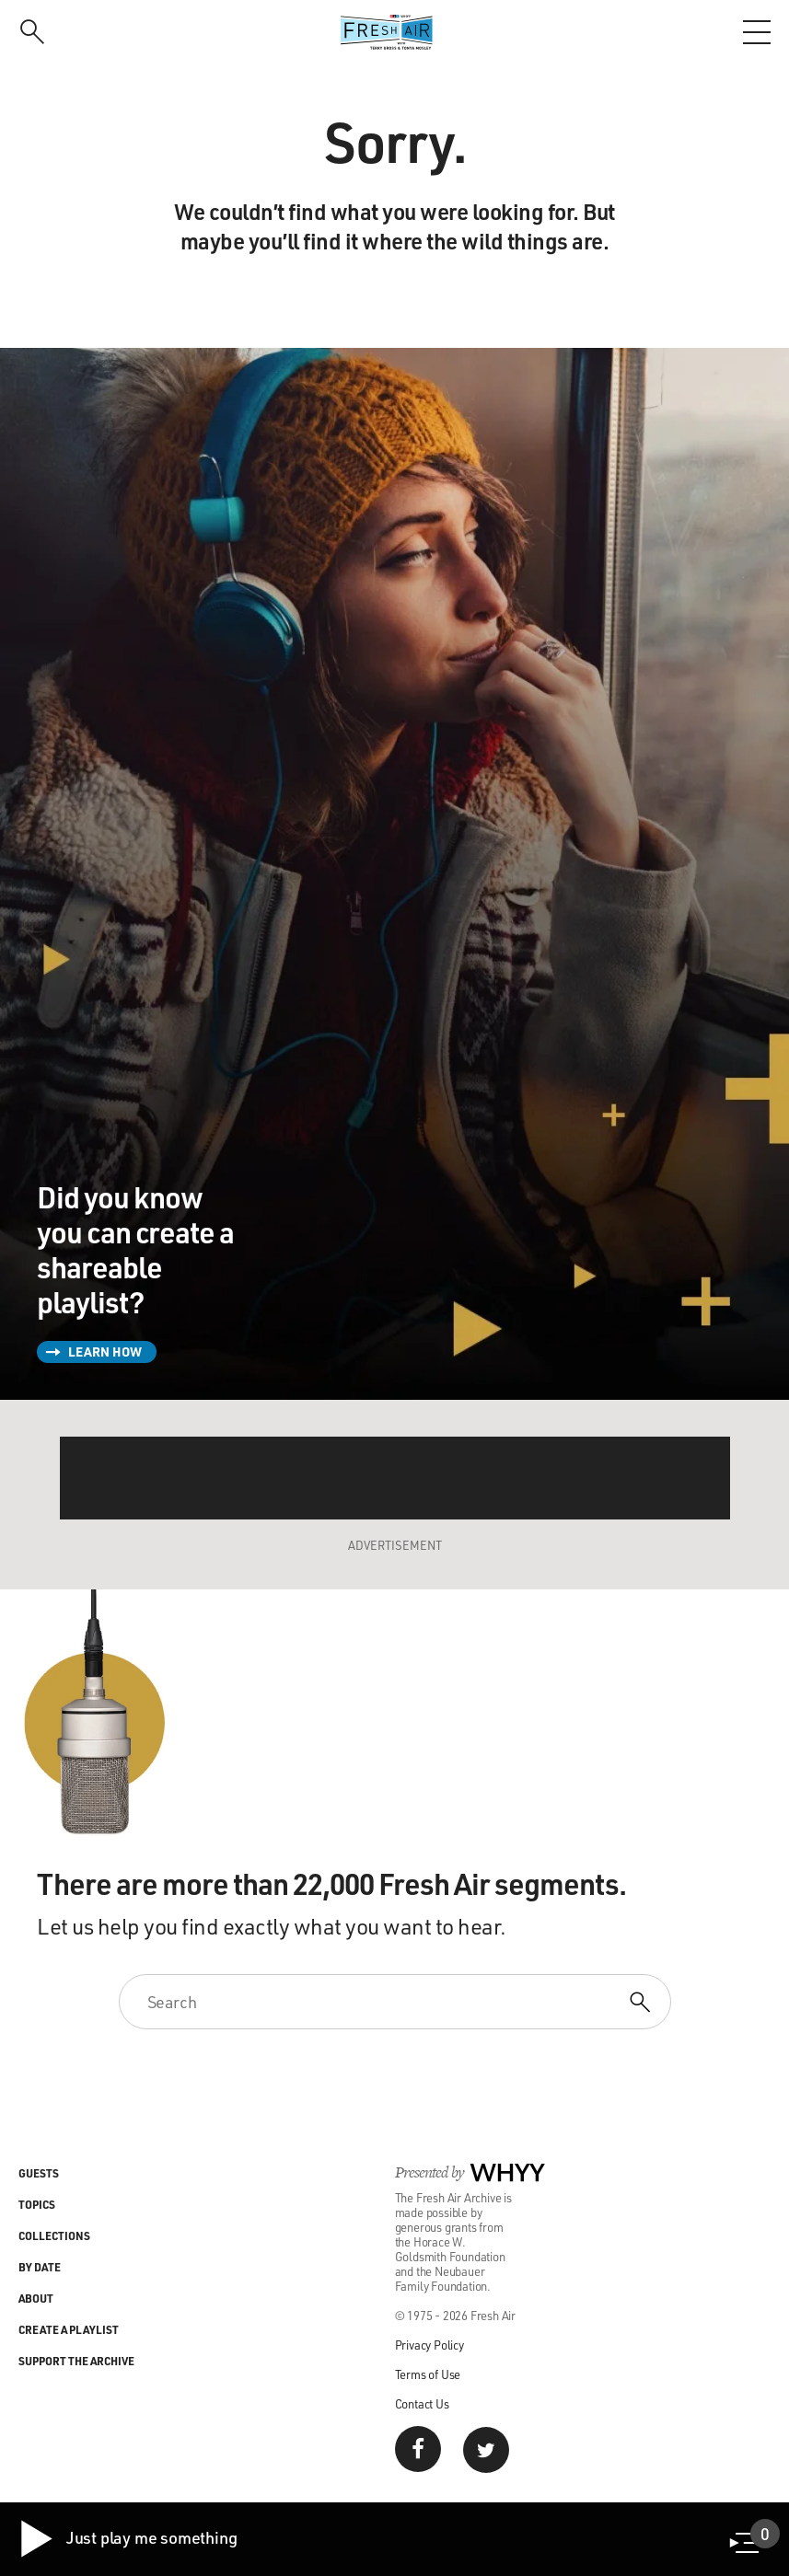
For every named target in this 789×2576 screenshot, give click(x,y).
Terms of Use (428, 2374)
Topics (36, 2204)
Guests (38, 2173)
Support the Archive (76, 2360)
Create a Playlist (68, 2329)
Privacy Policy (429, 2344)
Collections (54, 2235)
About (35, 2298)
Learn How (105, 1351)
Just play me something (127, 2539)
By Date (39, 2266)
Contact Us (422, 2403)
